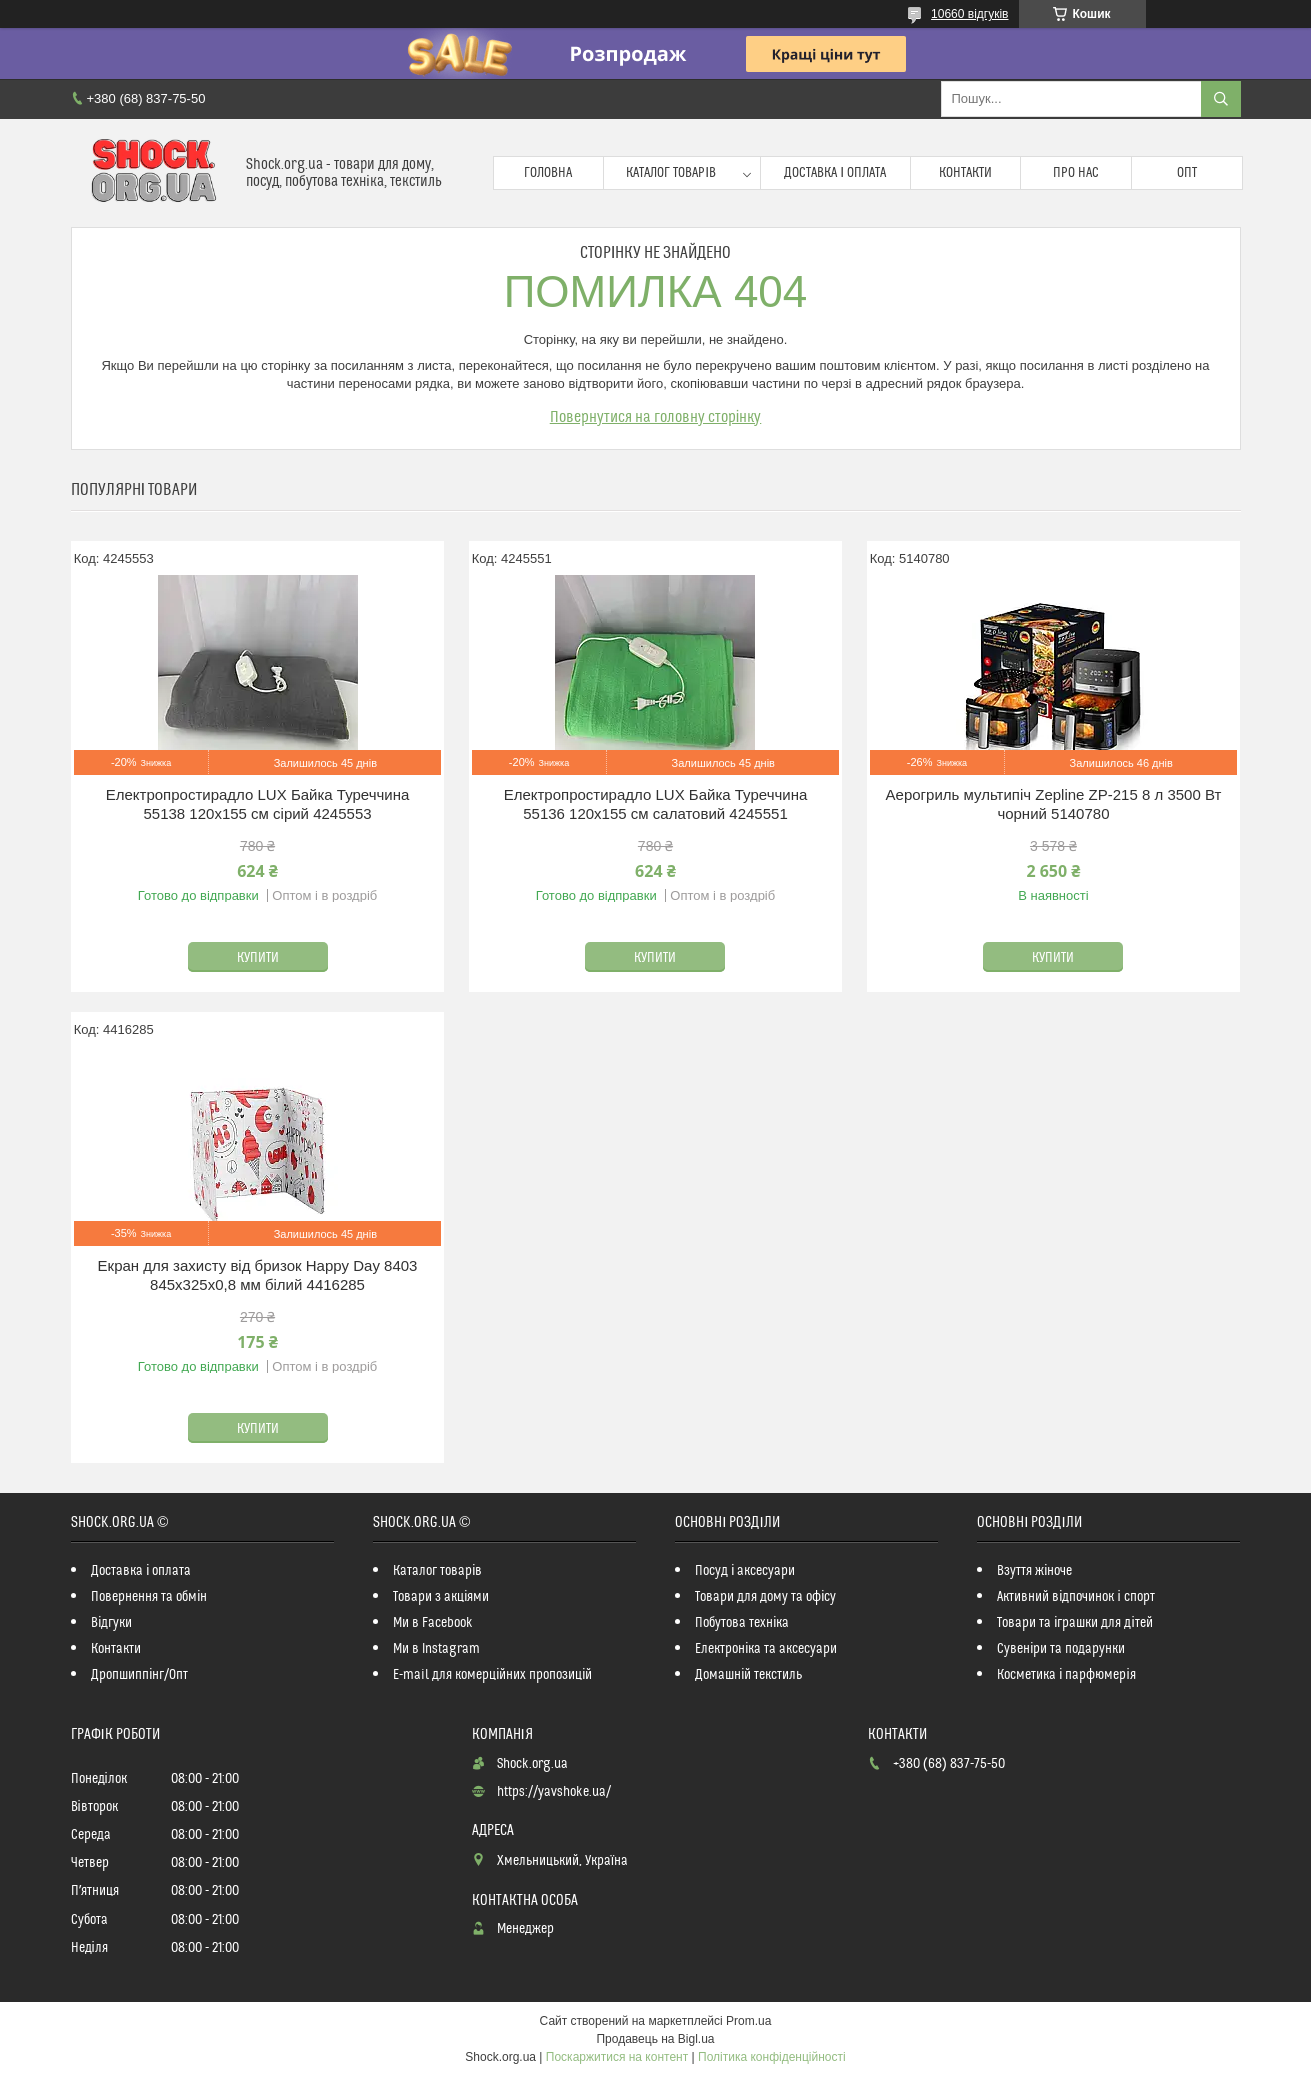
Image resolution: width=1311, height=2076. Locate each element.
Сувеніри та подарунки (1061, 1649)
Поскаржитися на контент (617, 2057)
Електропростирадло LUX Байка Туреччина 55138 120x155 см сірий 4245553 (258, 804)
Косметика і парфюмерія (1066, 1675)
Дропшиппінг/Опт (139, 1675)
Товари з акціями (441, 1597)
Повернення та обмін (149, 1597)
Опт (1187, 173)
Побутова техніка (742, 1623)
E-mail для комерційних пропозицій (492, 1675)
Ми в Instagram (436, 1649)
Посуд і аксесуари (745, 1571)
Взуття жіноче (1034, 1571)
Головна (548, 173)
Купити (258, 958)
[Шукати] (1221, 99)
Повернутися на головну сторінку (656, 417)
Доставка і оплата (835, 173)
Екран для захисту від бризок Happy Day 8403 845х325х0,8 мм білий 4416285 (258, 1275)
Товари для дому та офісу (765, 1597)
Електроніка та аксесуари (766, 1649)
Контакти (965, 173)
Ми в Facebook (433, 1623)
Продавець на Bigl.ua (655, 2039)
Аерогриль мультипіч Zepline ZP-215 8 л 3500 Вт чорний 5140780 (1054, 804)
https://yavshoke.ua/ (554, 1792)
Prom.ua (748, 2021)
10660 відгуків (969, 14)
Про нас (1076, 173)
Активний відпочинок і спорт (1075, 1597)
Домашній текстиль (748, 1675)
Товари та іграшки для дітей (1074, 1623)
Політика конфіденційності (772, 2057)
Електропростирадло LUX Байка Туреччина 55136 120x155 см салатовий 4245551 (656, 804)
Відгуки (111, 1623)
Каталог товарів (671, 173)
